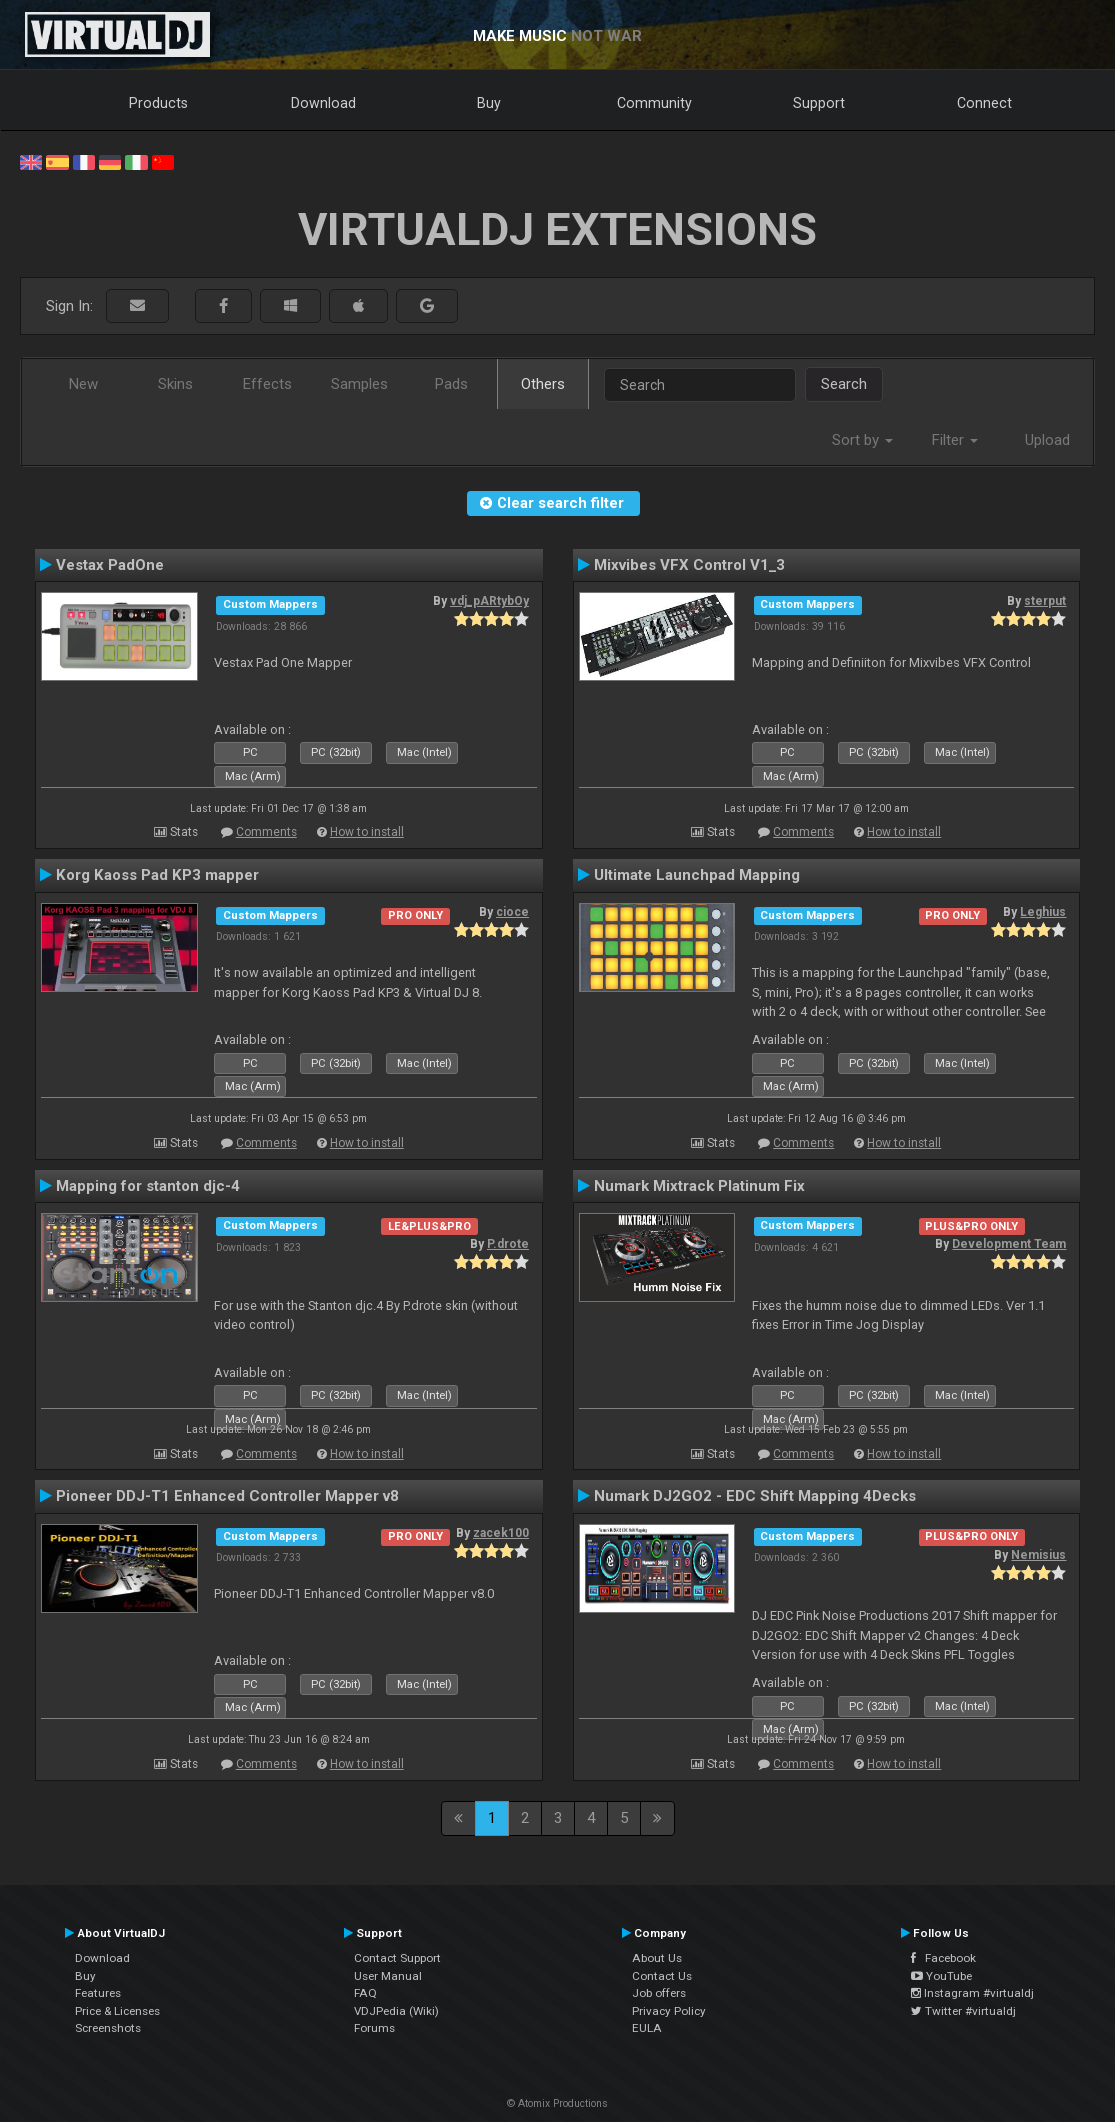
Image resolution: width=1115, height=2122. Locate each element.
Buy (489, 103)
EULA (647, 2028)
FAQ (365, 1993)
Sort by (862, 440)
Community (654, 103)
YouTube (941, 1976)
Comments (266, 832)
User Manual (388, 1976)
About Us (657, 1958)
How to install (367, 832)
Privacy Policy (669, 2011)
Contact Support (397, 1958)
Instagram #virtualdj (972, 1993)
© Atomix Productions (557, 2103)
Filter (955, 440)
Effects (267, 384)
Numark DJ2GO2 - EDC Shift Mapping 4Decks (755, 1496)
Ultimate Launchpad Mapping (697, 875)
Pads (451, 384)
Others (543, 384)
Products (158, 103)
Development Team (1009, 1244)
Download (323, 103)
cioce (512, 912)
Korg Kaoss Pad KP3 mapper (157, 875)
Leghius (1043, 912)
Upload (1047, 440)
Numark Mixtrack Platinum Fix (699, 1186)
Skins (175, 384)
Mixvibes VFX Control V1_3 (689, 565)
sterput (1045, 601)
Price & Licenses (117, 2011)
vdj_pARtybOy (489, 601)
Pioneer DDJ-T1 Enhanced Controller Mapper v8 (227, 1496)
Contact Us (662, 1976)
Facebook (943, 1958)
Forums (374, 2028)
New (83, 384)
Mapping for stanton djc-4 (148, 1186)
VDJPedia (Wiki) (396, 2011)
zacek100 (501, 1533)
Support (819, 103)
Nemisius (1038, 1555)
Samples (359, 384)
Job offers (659, 1993)
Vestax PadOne (110, 565)
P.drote (508, 1244)
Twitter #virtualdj (963, 2011)
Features (98, 1993)
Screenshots (108, 2028)
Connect (984, 103)
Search (844, 384)
